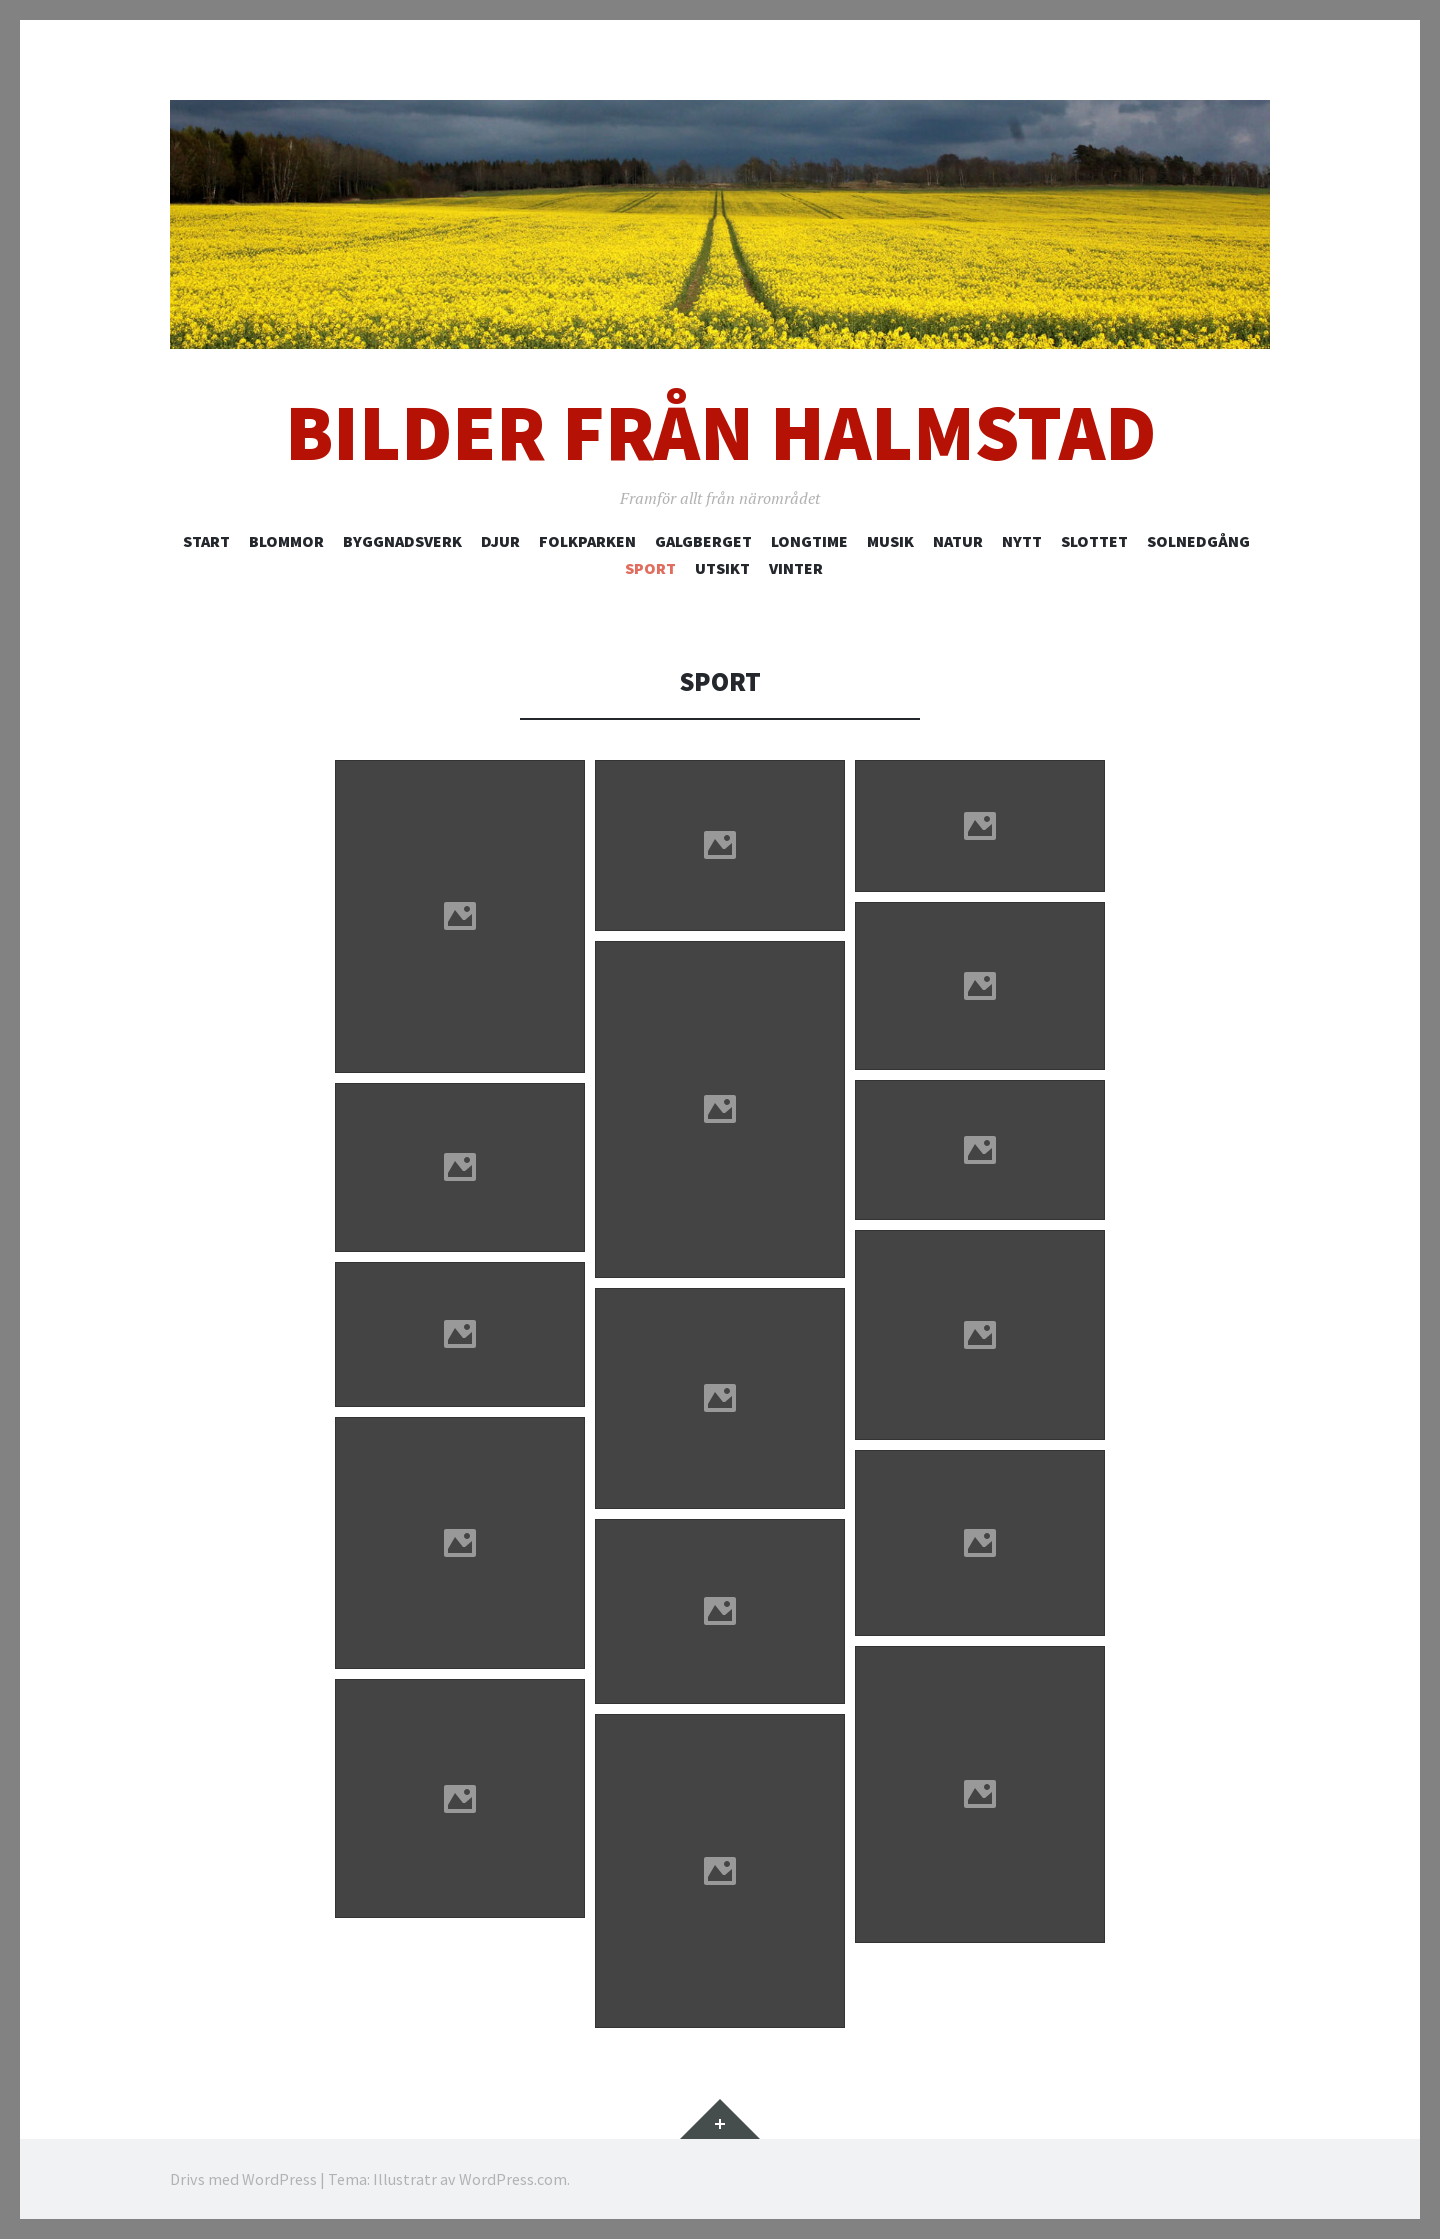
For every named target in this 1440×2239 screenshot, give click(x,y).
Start (206, 541)
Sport (650, 568)
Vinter (796, 568)
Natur (958, 541)
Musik (890, 541)
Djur (500, 541)
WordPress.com (513, 2179)
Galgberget (703, 541)
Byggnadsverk (402, 541)
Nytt (1022, 541)
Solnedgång (1198, 541)
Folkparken (587, 541)
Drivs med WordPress (243, 2179)
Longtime (809, 541)
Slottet (1094, 541)
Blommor (286, 541)
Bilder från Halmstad (720, 432)
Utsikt (722, 568)
